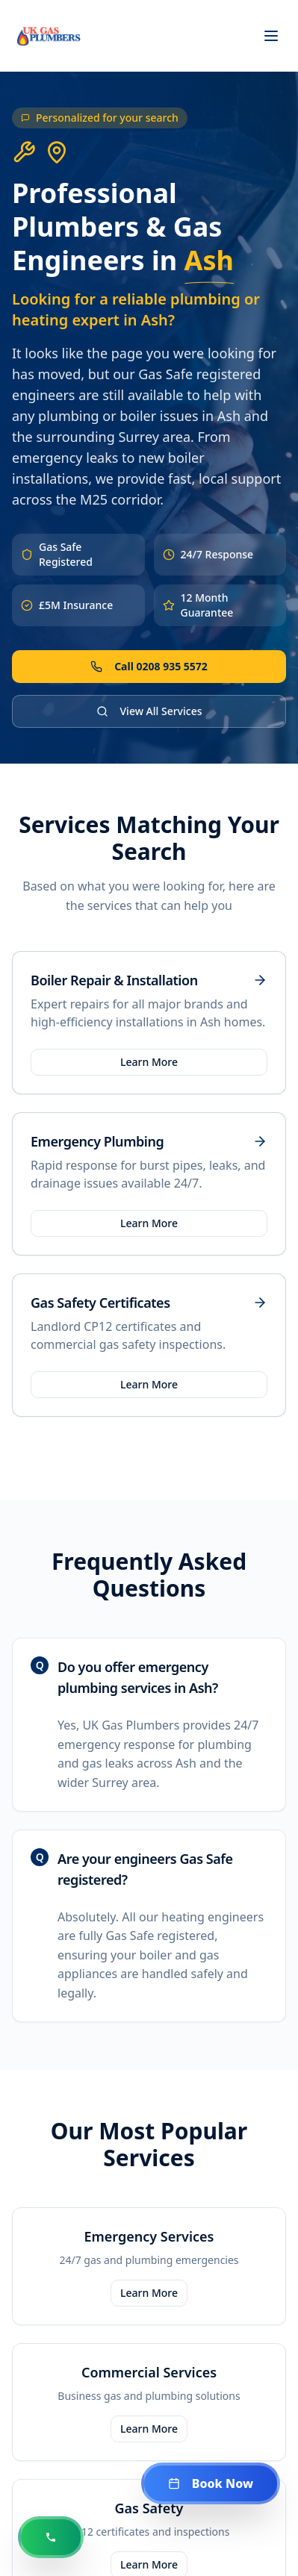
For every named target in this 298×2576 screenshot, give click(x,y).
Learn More (149, 1062)
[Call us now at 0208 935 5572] (51, 2537)
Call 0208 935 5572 (149, 666)
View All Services (149, 711)
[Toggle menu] (271, 36)
